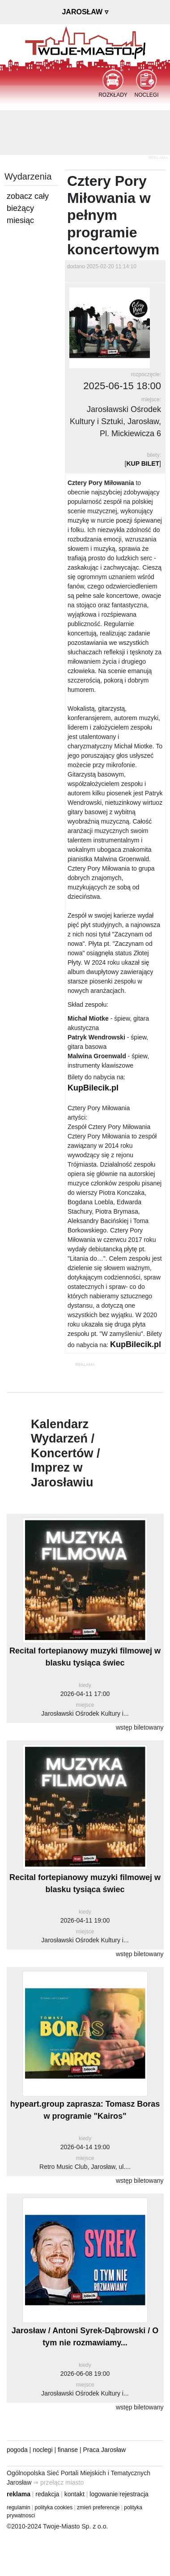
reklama (18, 2494)
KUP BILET (142, 463)
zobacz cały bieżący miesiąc (28, 208)
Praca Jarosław (104, 2449)
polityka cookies (54, 2507)
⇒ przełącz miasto (58, 2482)
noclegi (42, 2449)
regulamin (18, 2507)
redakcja (47, 2494)
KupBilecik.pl (93, 1087)
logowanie (103, 2494)
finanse (68, 2449)
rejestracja (134, 2494)
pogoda (17, 2449)
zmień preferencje (98, 2507)
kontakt (74, 2494)
